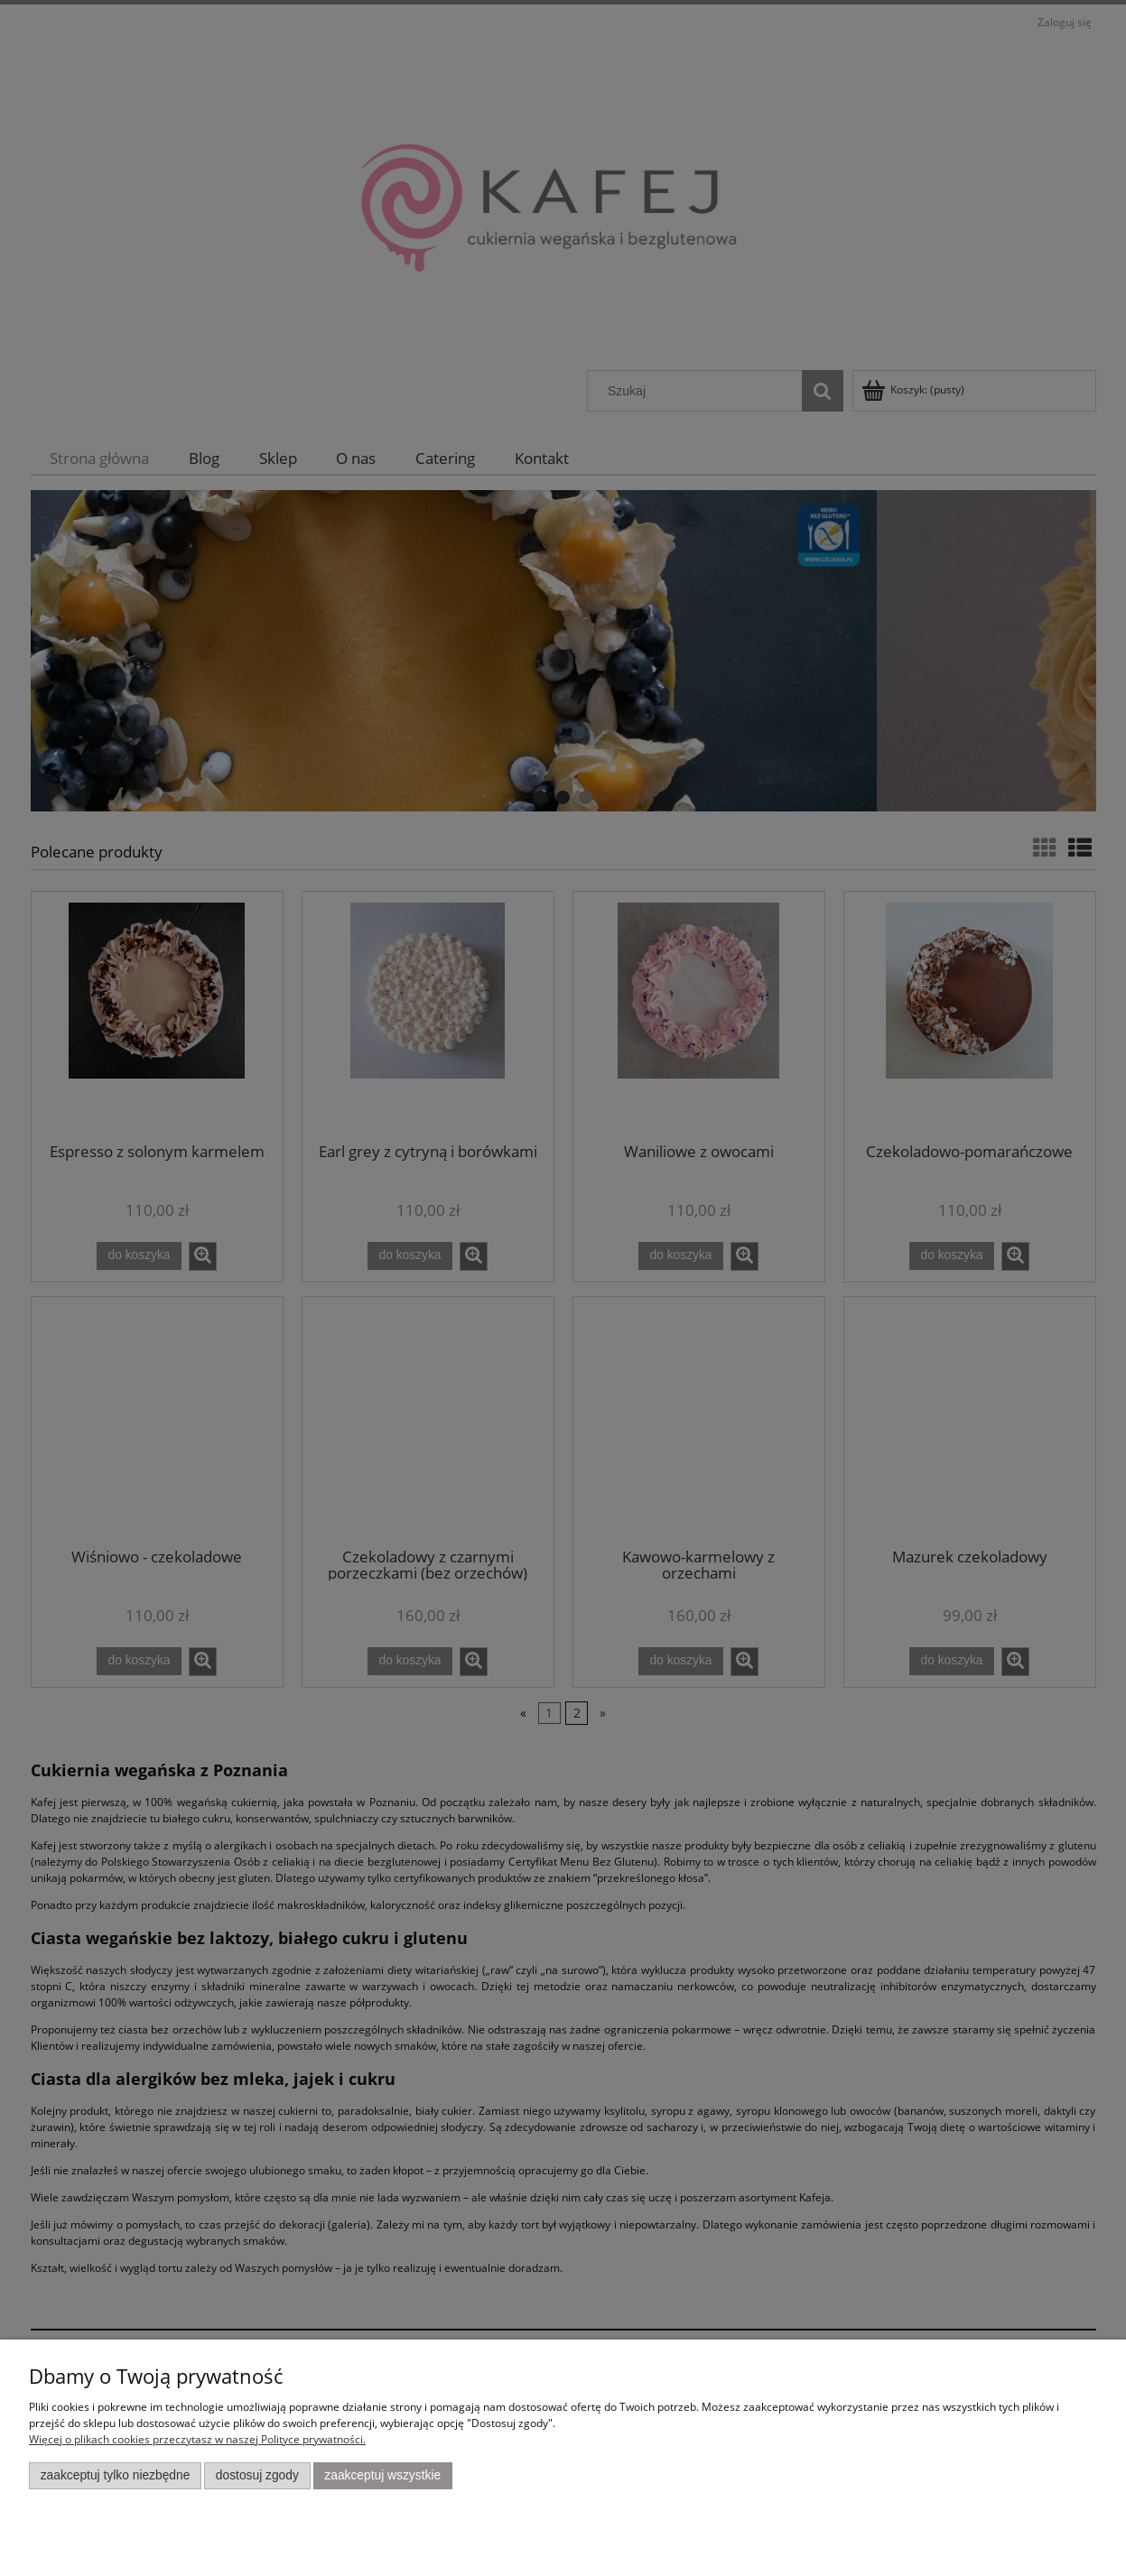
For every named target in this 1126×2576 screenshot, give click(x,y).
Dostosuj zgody (257, 2475)
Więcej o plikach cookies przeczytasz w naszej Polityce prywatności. (197, 2439)
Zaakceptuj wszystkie (382, 2475)
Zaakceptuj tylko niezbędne (116, 2475)
